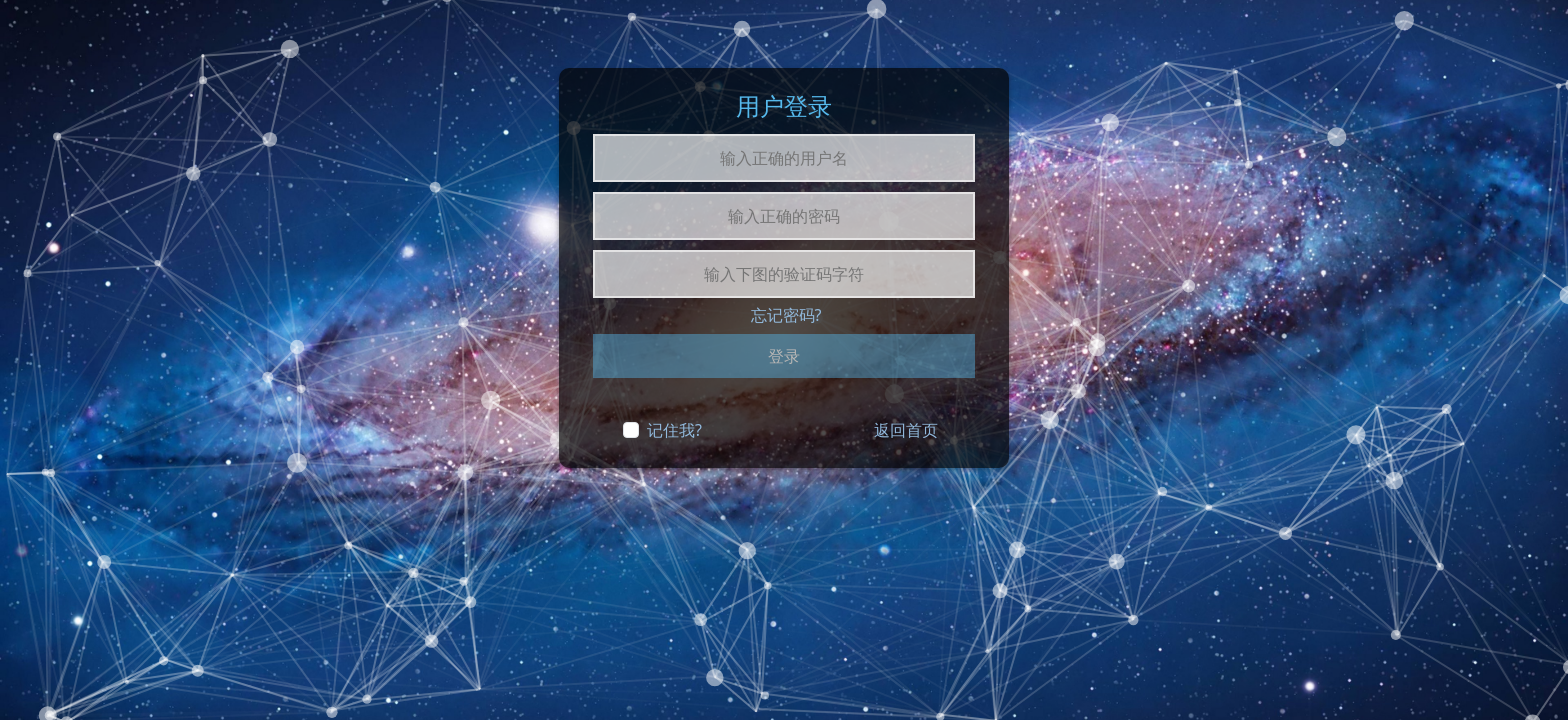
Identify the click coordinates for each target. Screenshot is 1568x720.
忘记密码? (786, 315)
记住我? (674, 430)
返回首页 (906, 430)
